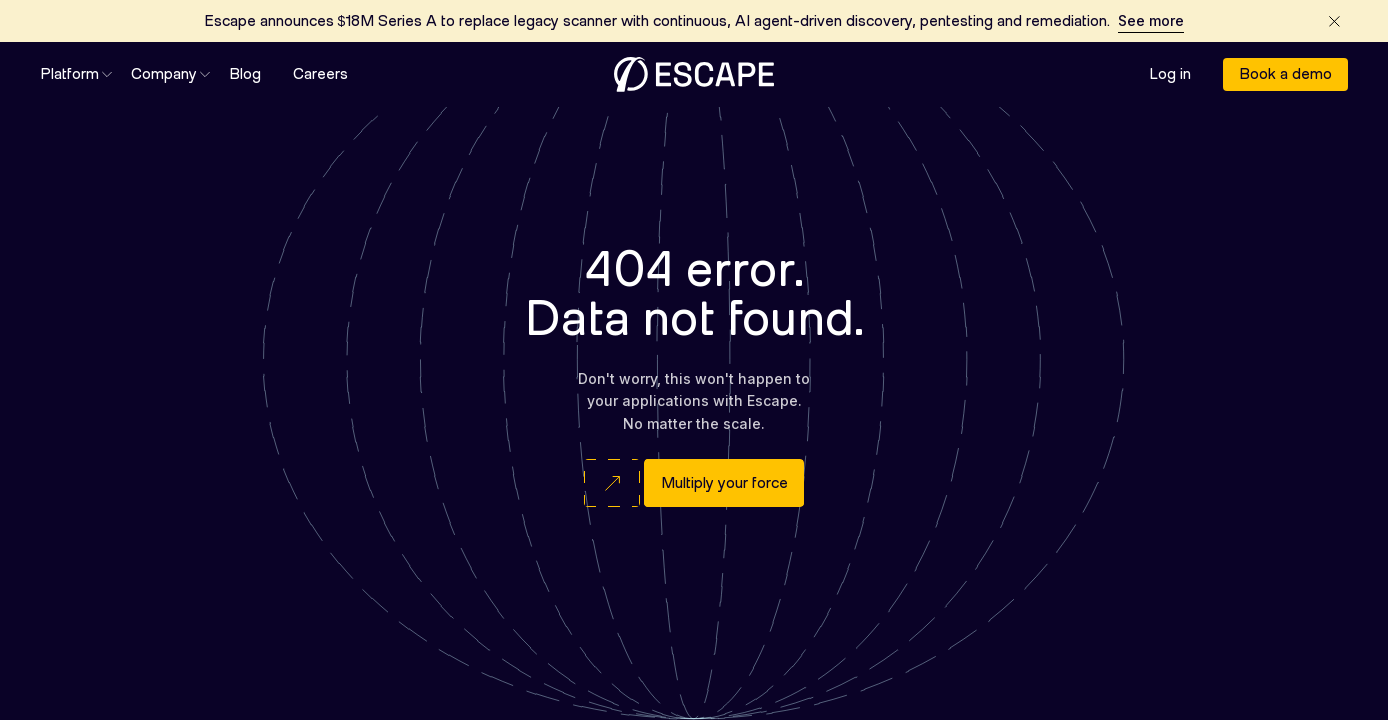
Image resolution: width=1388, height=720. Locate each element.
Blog (245, 75)
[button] (69, 75)
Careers (320, 75)
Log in (1170, 75)
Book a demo (1285, 74)
